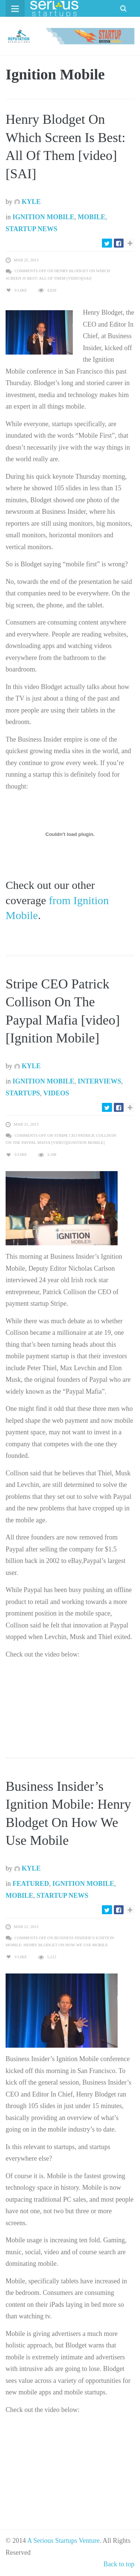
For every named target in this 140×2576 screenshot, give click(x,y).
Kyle (27, 201)
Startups (23, 1093)
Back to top (118, 2564)
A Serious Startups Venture (63, 2540)
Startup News (31, 229)
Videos (56, 1093)
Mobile (91, 217)
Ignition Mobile (44, 217)
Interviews (99, 1081)
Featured (31, 1883)
